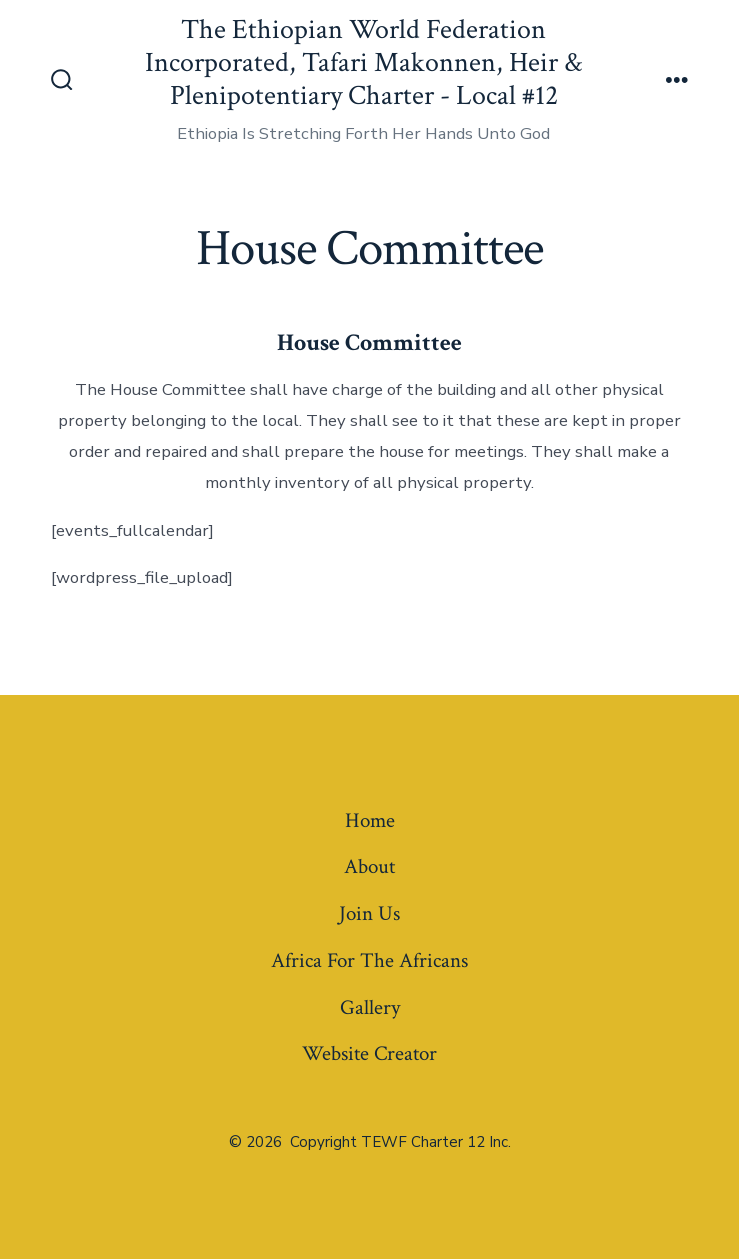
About (369, 866)
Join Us (369, 913)
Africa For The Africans (369, 960)
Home (370, 820)
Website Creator (369, 1053)
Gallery (370, 1007)
